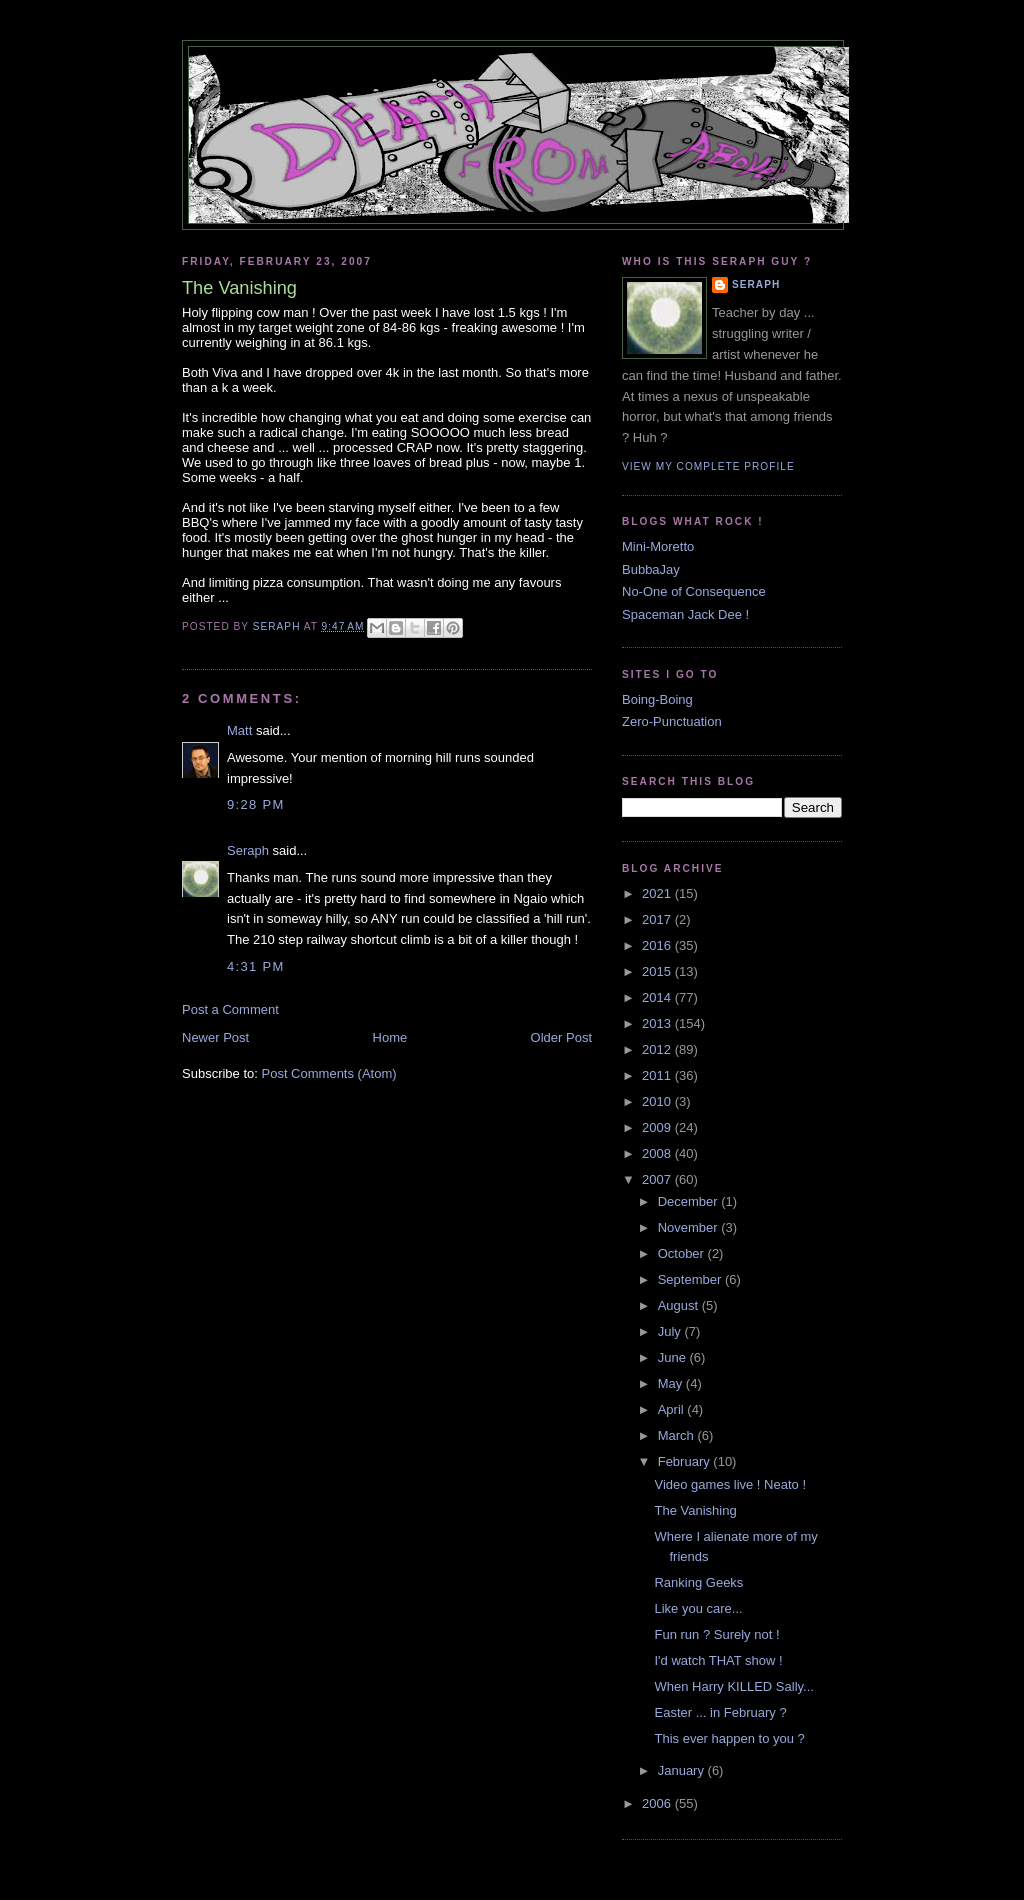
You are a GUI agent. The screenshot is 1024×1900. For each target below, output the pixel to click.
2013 (658, 1023)
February (686, 1461)
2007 (658, 1179)
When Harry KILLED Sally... (733, 1686)
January (683, 1770)
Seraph (248, 850)
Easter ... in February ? (720, 1712)
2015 (658, 971)
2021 (658, 893)
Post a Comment (230, 1009)
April (673, 1409)
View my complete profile (708, 466)
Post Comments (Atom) (329, 1073)
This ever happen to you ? (729, 1738)
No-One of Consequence (694, 591)
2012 (658, 1049)
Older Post (561, 1037)
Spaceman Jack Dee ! (685, 614)
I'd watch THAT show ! (718, 1660)
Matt (239, 730)
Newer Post (215, 1037)
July (671, 1331)
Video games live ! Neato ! (730, 1484)
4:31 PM (256, 966)
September (691, 1279)
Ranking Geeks (698, 1582)
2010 (658, 1101)
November (690, 1227)
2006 (658, 1803)
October (683, 1253)
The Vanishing (695, 1510)
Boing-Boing (657, 699)
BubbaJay (651, 569)
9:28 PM (256, 804)
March (678, 1435)
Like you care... (698, 1608)
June (674, 1357)
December (690, 1201)
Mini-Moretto (658, 546)
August (680, 1305)
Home (390, 1037)
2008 (658, 1153)
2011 (658, 1075)
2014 (658, 997)
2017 (658, 919)
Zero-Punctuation (672, 721)
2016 (658, 945)
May (672, 1383)
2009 (658, 1127)
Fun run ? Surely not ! (716, 1634)
